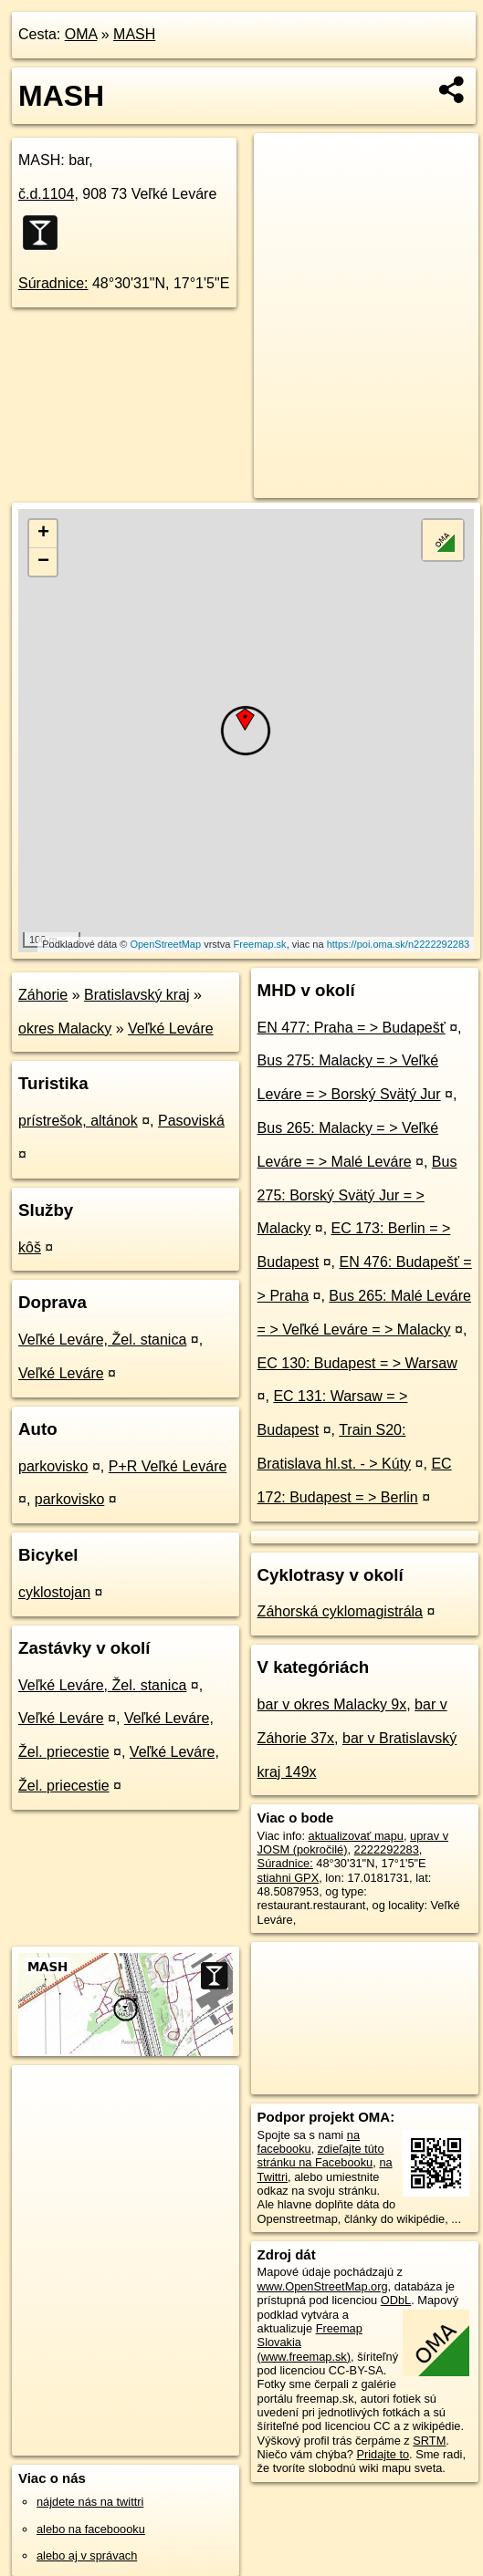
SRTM (429, 2440)
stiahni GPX (288, 1878)
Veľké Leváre (171, 1028)
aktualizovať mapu (356, 1836)
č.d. (46, 194)
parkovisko (53, 1466)
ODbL (396, 2300)
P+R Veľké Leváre (168, 1466)
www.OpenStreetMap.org (322, 2286)
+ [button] (43, 533)
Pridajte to (382, 2454)
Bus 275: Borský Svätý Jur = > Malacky (357, 1195)
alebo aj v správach (87, 2555)
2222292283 (386, 1849)
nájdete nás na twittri (90, 2501)
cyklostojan (54, 1592)
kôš (29, 1247)
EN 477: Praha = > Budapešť (351, 1027)
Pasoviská (191, 1120)
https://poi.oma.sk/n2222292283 (398, 944)
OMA (81, 34)
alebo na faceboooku (91, 2529)
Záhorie (43, 994)
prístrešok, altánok (78, 1120)
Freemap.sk (260, 944)
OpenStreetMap (165, 944)
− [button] (43, 562)
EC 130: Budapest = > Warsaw (357, 1363)
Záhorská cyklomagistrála (340, 1611)
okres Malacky (64, 1028)
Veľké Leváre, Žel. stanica (102, 1339)
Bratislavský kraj (137, 994)
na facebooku (308, 2141)
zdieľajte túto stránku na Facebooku (320, 2155)
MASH (134, 34)
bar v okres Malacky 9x (332, 1704)
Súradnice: (53, 283)
